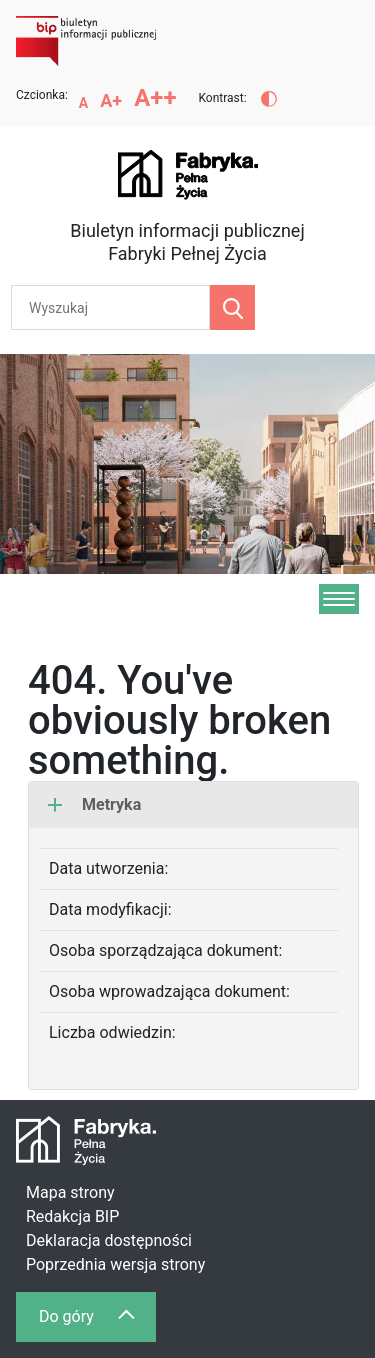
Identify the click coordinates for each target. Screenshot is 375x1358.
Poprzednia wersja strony (115, 1264)
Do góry (97, 1321)
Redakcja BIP (72, 1216)
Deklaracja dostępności (109, 1240)
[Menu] (339, 599)
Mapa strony (70, 1192)
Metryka (94, 804)
